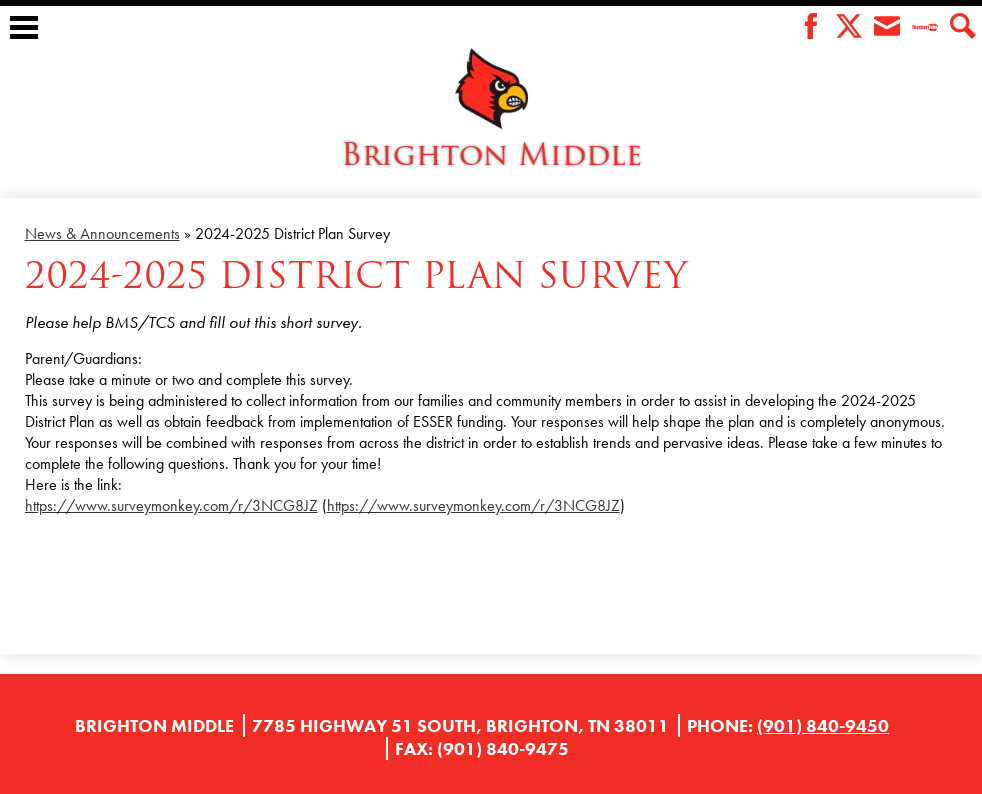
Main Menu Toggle (24, 27)
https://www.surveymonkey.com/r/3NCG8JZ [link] (171, 505)
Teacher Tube (925, 27)
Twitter (849, 27)
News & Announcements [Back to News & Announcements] (102, 233)
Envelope (887, 27)
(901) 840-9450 (823, 725)
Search (963, 27)
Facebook (811, 27)
